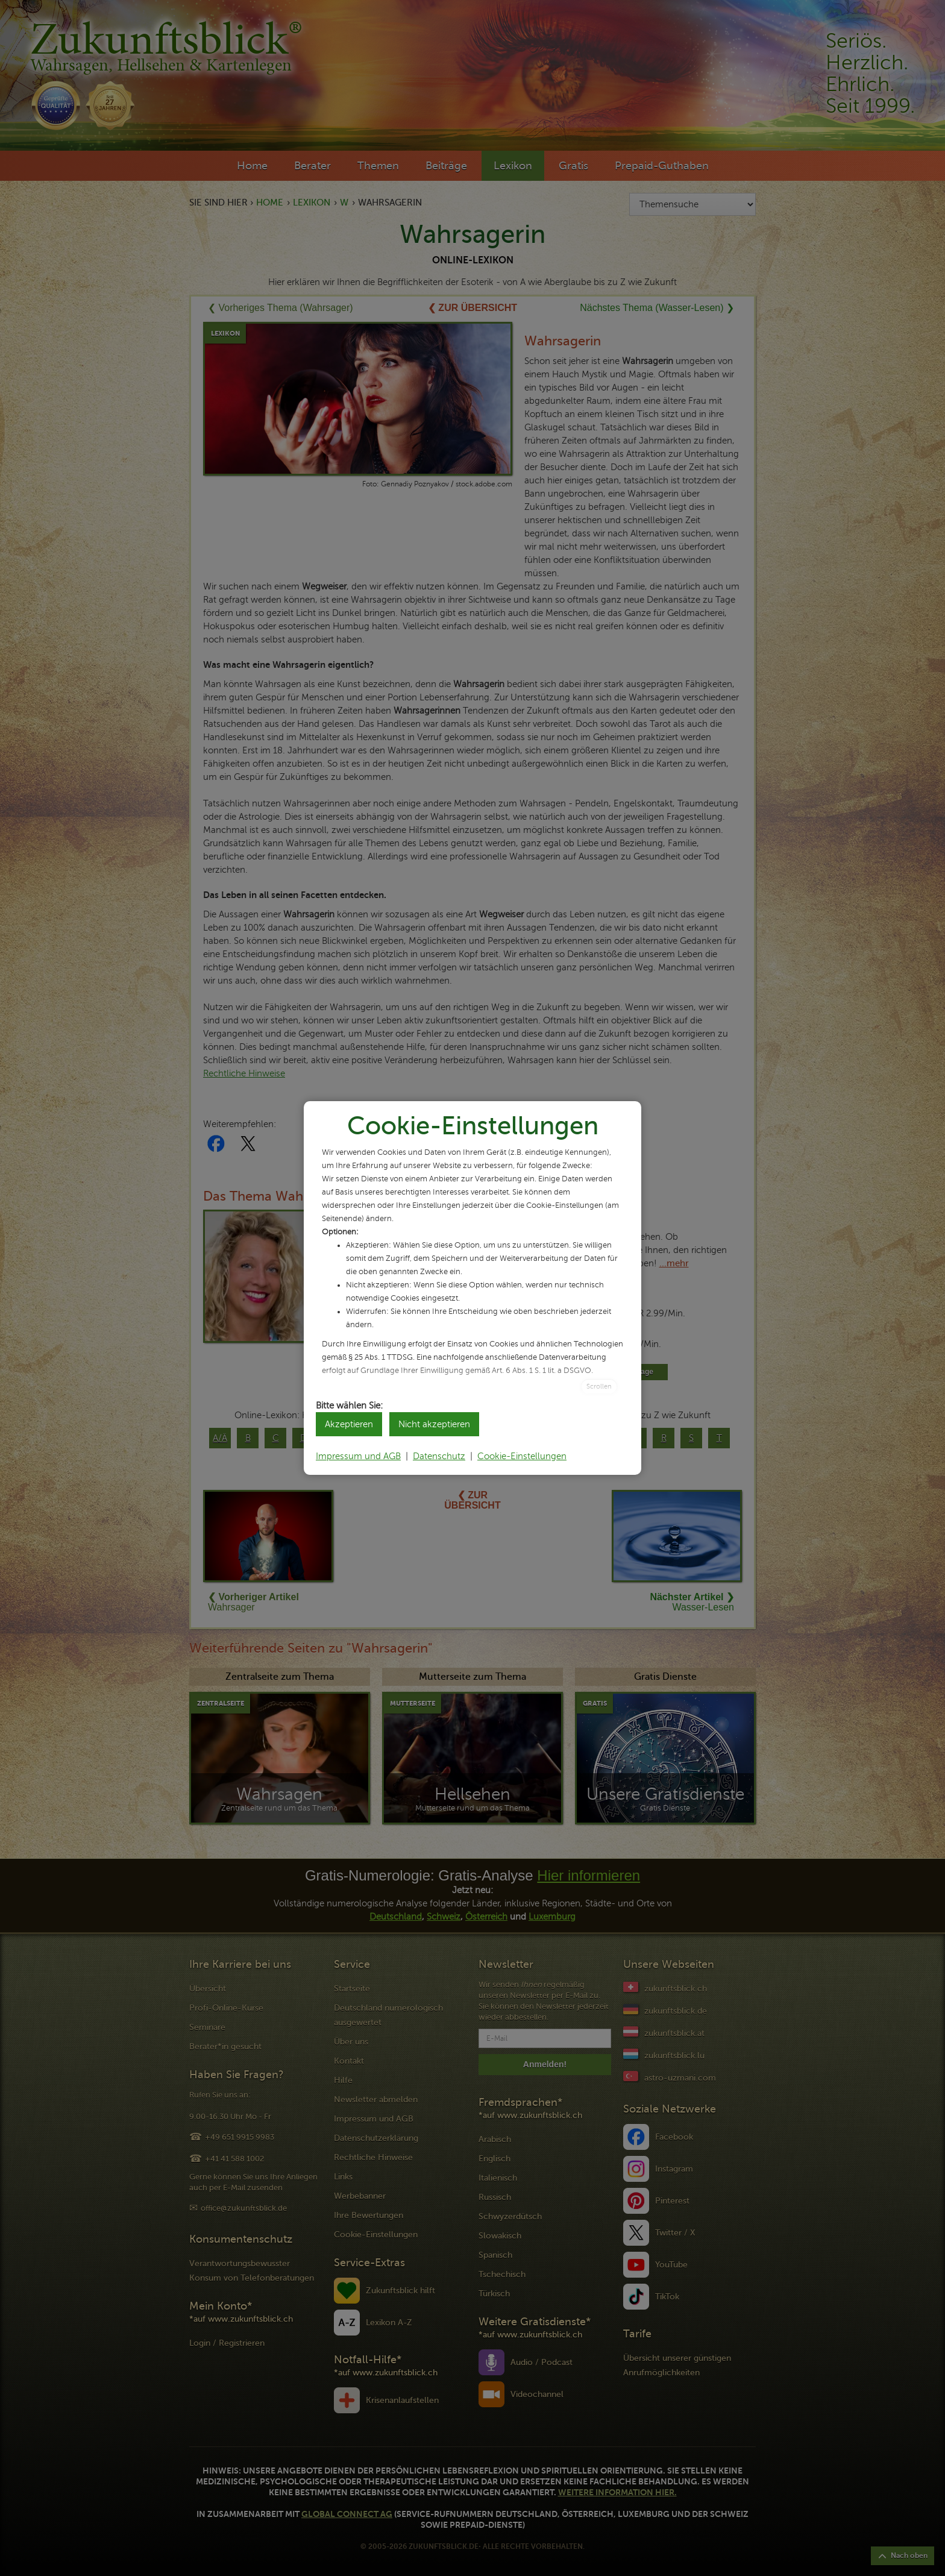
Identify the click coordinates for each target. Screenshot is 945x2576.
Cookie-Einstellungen (522, 1456)
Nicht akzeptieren (434, 1424)
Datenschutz (439, 1456)
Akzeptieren (349, 1424)
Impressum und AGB (358, 1456)
